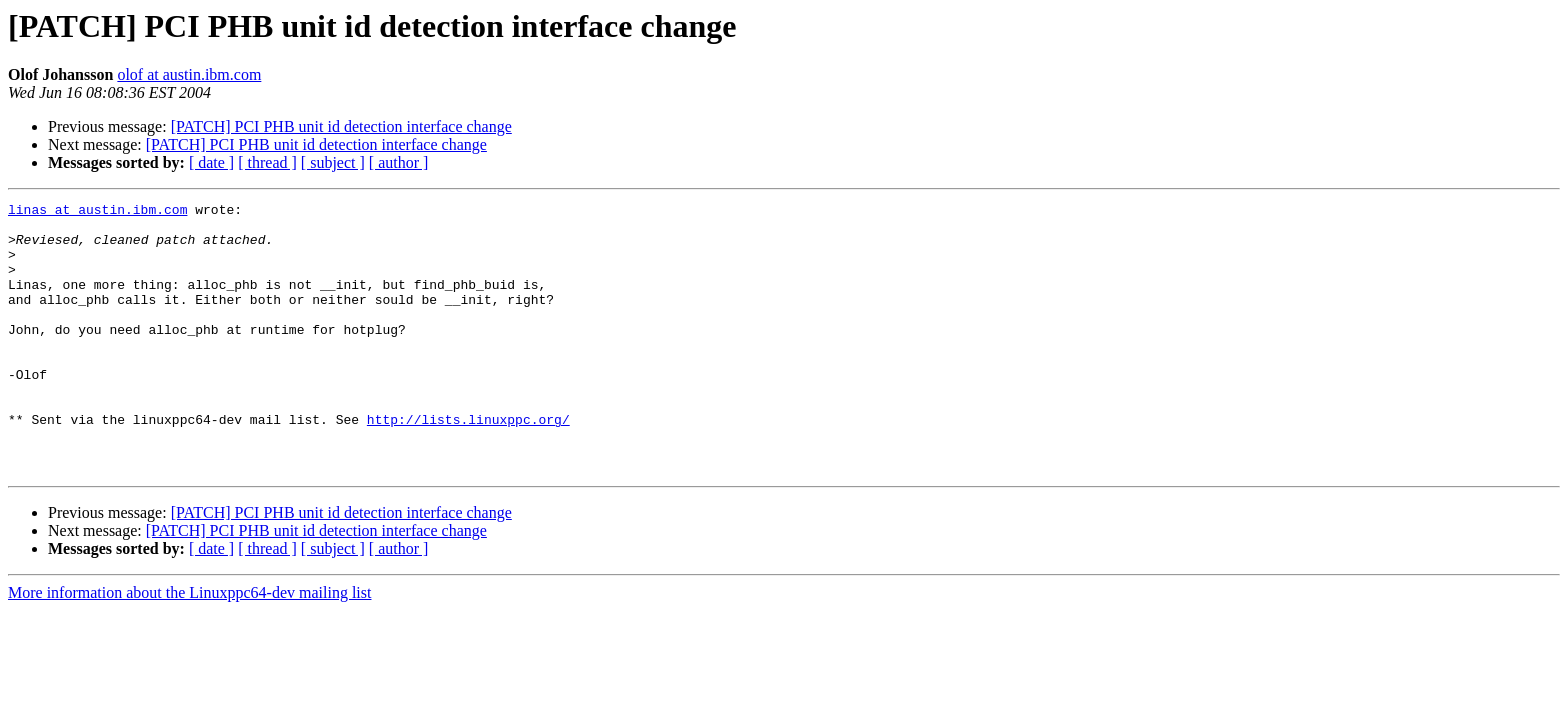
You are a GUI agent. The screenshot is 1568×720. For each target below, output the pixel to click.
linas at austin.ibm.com (97, 212)
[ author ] (399, 162)
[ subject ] (333, 162)
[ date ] (211, 162)
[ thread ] (267, 162)
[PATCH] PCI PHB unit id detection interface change (341, 126)
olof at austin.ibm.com (189, 74)
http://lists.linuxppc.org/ (468, 464)
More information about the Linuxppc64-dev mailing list (189, 646)
